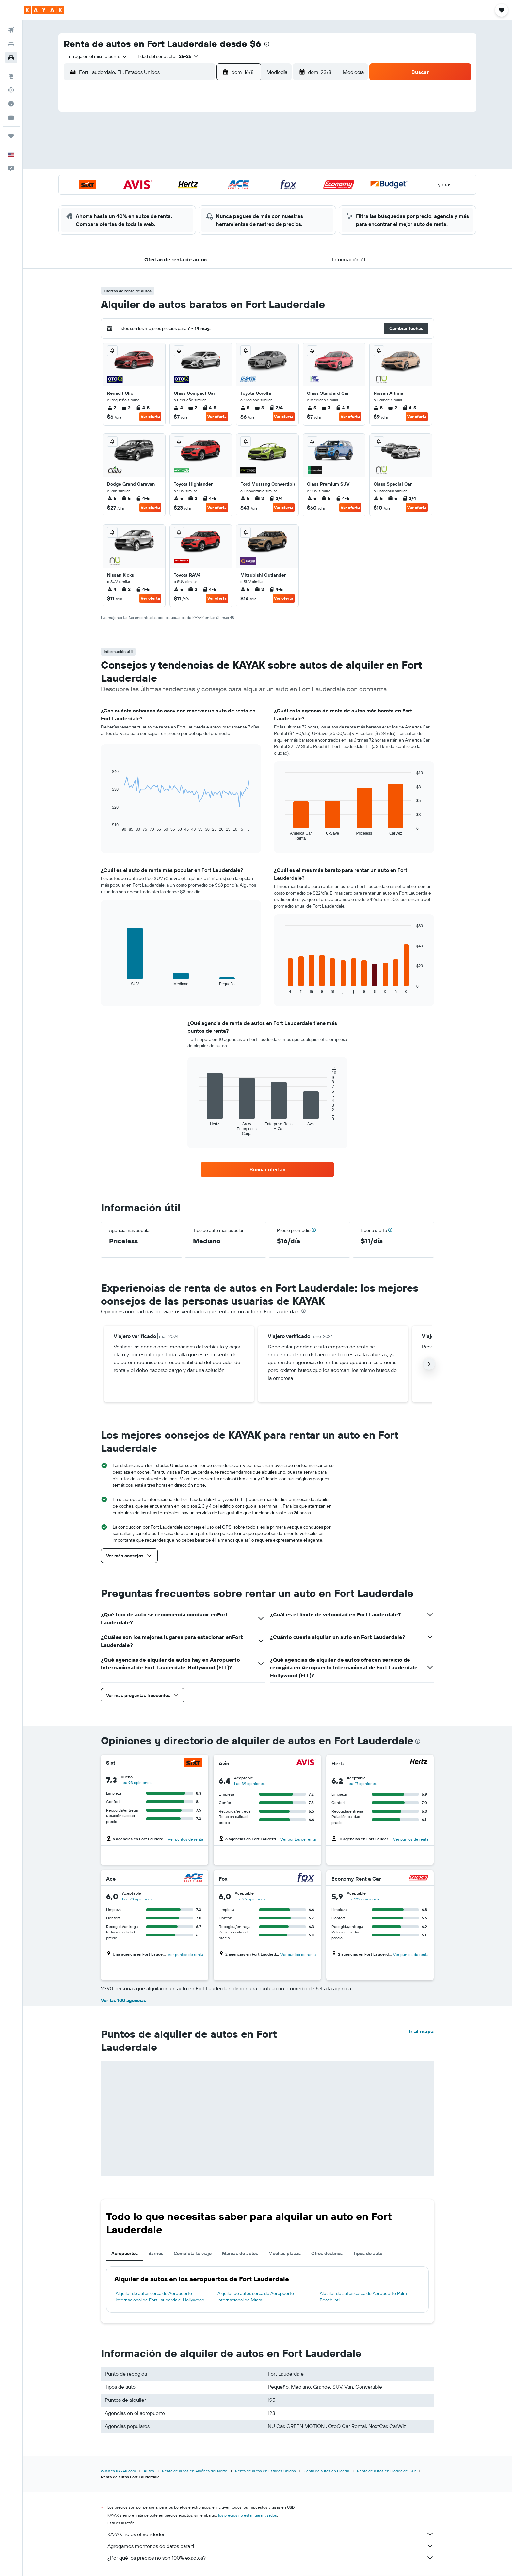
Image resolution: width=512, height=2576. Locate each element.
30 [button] (245, 195)
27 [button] (198, 195)
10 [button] (151, 164)
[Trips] (11, 135)
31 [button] (151, 211)
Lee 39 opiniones (249, 1783)
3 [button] (151, 148)
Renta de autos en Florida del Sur (386, 2470)
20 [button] (198, 180)
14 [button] (214, 164)
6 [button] (198, 148)
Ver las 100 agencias (123, 2000)
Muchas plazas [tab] (284, 2253)
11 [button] (167, 164)
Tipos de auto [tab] (367, 2253)
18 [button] (167, 180)
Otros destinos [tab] (327, 2253)
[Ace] (193, 1878)
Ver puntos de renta (185, 1839)
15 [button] (229, 164)
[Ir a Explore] (11, 76)
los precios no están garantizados (247, 2515)
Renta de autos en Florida (326, 2470)
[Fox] (306, 1878)
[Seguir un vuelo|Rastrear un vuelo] (11, 89)
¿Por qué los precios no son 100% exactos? (270, 2558)
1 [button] (230, 133)
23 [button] (245, 180)
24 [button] (151, 195)
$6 (255, 43)
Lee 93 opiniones (136, 1782)
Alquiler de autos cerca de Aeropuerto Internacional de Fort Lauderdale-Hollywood (160, 2296)
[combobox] (94, 56)
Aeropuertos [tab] (124, 2253)
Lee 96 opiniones (250, 1899)
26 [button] (182, 195)
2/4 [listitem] (276, 407)
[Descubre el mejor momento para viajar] (11, 103)
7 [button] (214, 148)
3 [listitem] (259, 407)
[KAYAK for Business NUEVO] (11, 117)
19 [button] (182, 180)
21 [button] (214, 180)
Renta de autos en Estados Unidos (265, 2470)
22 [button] (229, 180)
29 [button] (229, 195)
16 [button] (245, 164)
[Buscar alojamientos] (11, 43)
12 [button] (182, 164)
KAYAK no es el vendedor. (270, 2534)
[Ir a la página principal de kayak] (44, 10)
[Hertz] (418, 1763)
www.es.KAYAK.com (118, 2470)
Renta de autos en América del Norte (194, 2470)
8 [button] (229, 148)
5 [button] (182, 148)
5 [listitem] (244, 407)
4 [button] (167, 148)
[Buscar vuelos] (11, 30)
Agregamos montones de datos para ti (270, 2546)
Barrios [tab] (155, 2253)
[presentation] (267, 44)
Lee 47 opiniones (362, 1783)
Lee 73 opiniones (137, 1899)
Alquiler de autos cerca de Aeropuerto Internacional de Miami (255, 2296)
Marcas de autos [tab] (240, 2253)
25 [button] (167, 195)
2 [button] (245, 133)
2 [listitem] (111, 407)
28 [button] (214, 195)
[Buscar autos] (11, 57)
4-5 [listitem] (143, 407)
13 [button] (198, 164)
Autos (149, 2470)
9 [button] (245, 148)
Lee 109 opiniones (363, 1899)
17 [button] (151, 180)
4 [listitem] (178, 407)
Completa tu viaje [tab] (193, 2253)
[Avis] (306, 1763)
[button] (11, 10)
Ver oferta (150, 416)
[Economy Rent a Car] (418, 1878)
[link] (267, 1169)
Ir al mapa (421, 2031)
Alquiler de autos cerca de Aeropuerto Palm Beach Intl (363, 2296)
